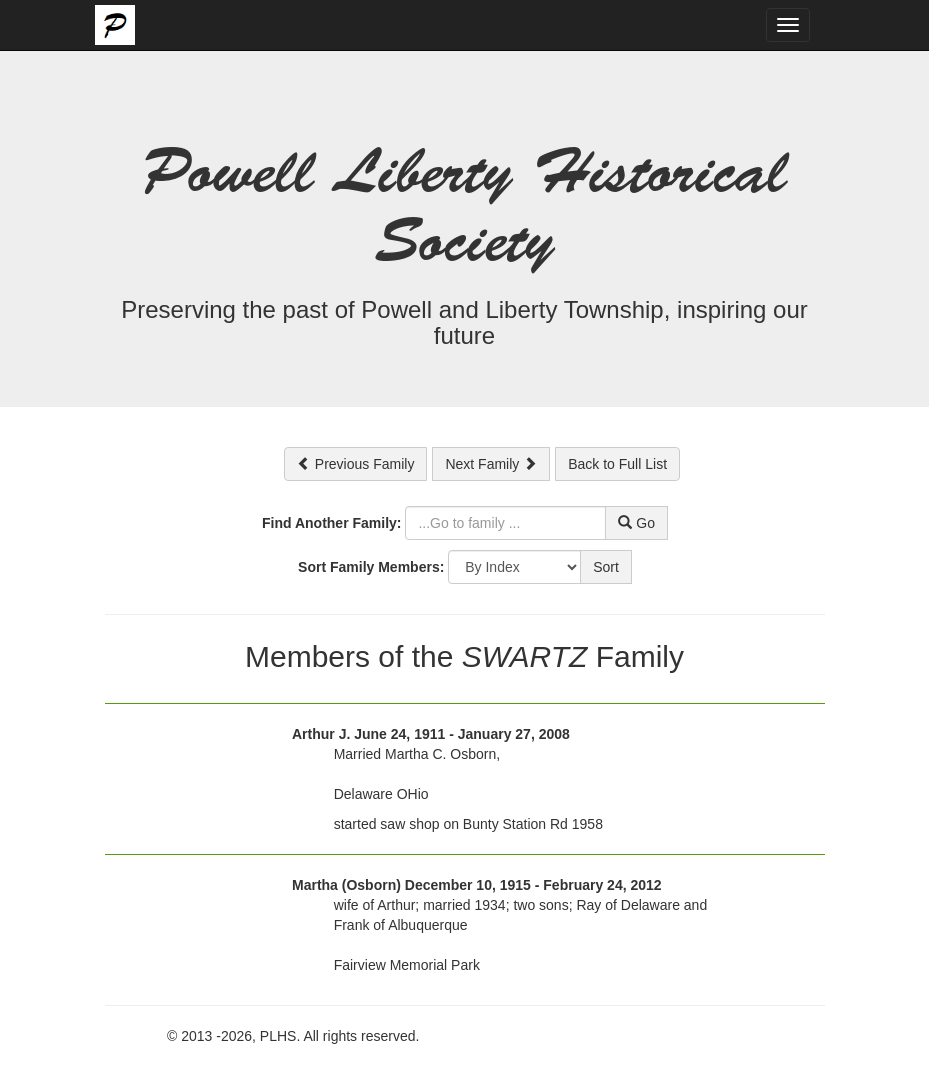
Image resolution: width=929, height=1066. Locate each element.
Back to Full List (617, 464)
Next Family (491, 464)
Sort (606, 567)
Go (636, 523)
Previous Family (355, 464)
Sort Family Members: (371, 567)
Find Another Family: (331, 523)
